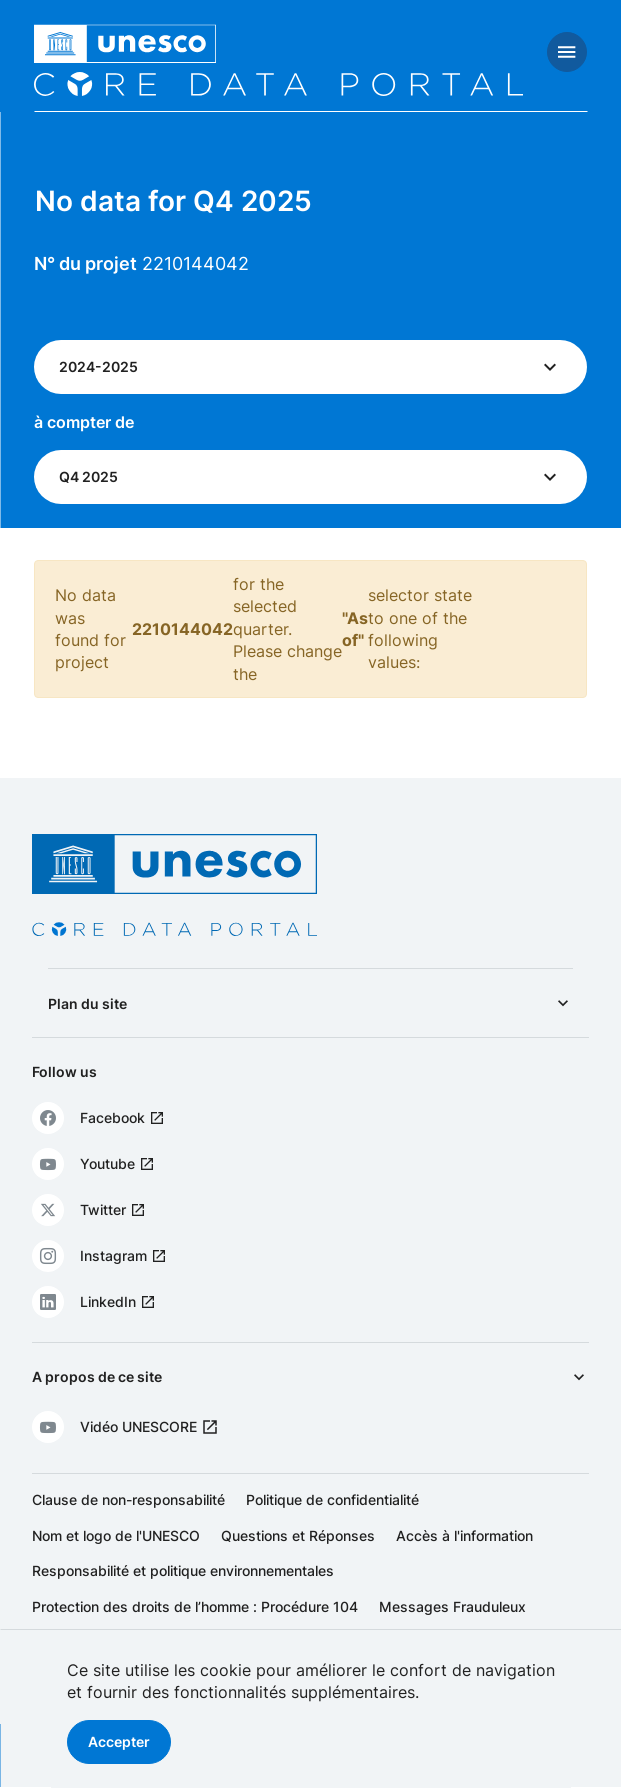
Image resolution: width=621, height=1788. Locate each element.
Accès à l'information (464, 1535)
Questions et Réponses (298, 1535)
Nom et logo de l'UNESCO (116, 1535)
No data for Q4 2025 (173, 201)
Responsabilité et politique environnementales (183, 1570)
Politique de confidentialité (332, 1499)
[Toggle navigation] (567, 52)
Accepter (119, 1741)
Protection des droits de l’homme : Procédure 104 (195, 1606)
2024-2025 (98, 366)
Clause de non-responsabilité (128, 1499)
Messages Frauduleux (452, 1606)
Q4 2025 (88, 476)
